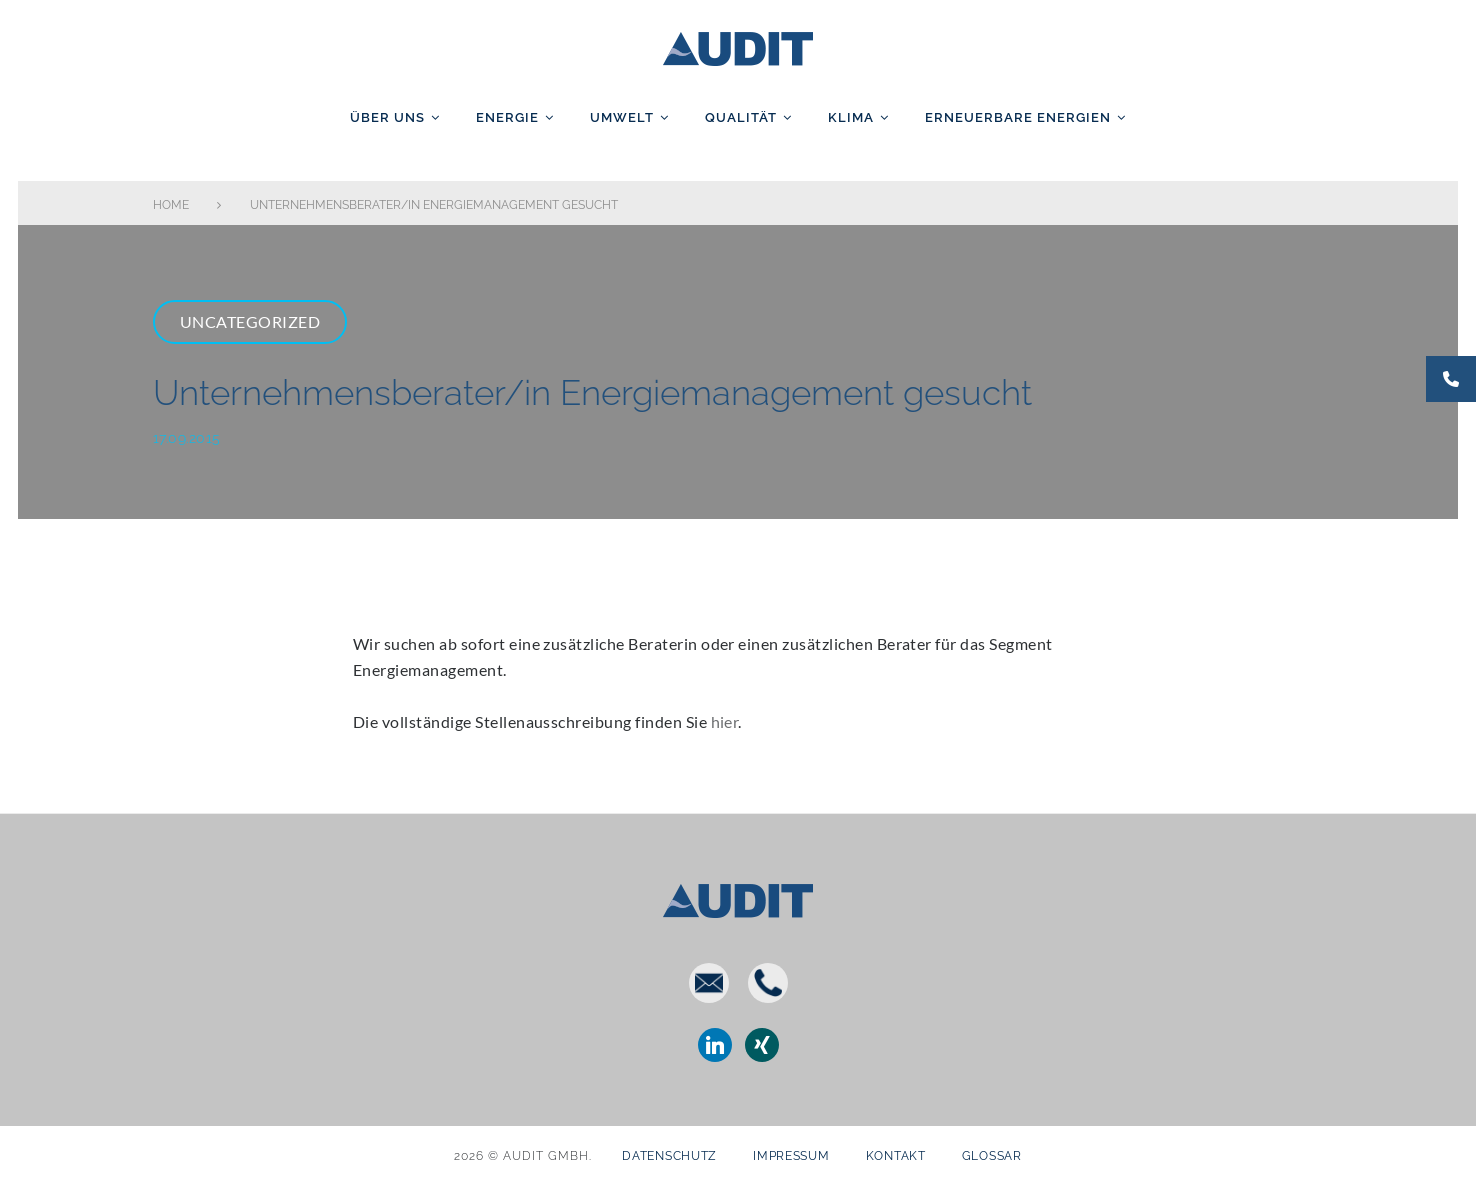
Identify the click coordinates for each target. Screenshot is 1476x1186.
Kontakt (896, 1156)
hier (725, 721)
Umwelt (622, 117)
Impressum (791, 1156)
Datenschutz (669, 1156)
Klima (851, 117)
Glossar (992, 1156)
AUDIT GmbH (738, 45)
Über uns (387, 117)
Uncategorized (250, 321)
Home (171, 205)
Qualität (741, 117)
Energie (507, 117)
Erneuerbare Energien (1018, 117)
